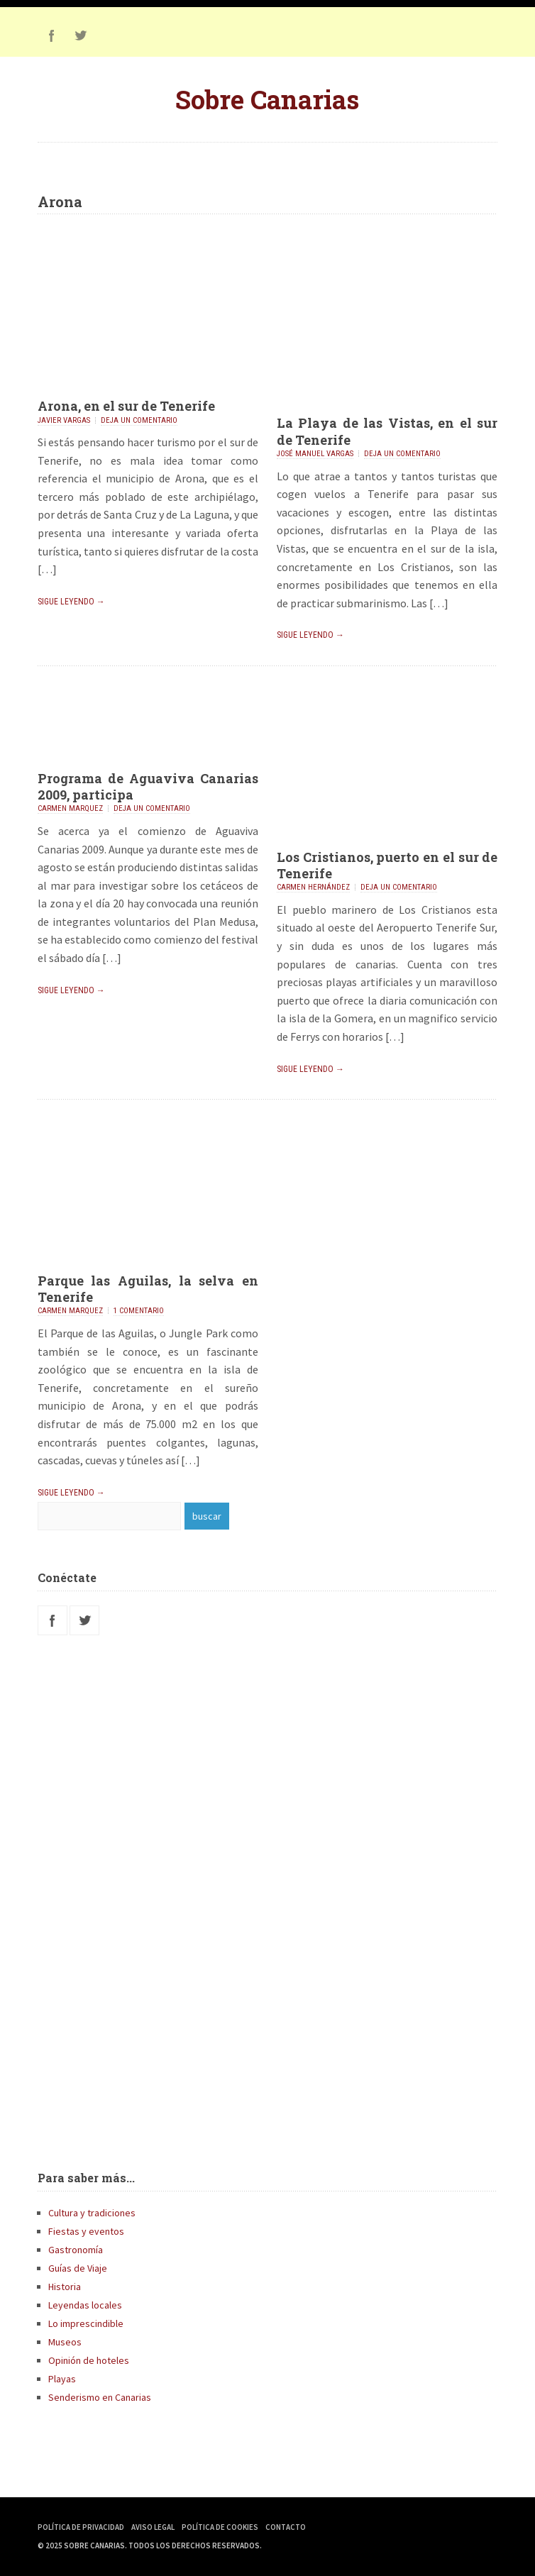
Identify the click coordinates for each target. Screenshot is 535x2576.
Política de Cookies (220, 2527)
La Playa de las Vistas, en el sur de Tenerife (387, 431)
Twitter (80, 35)
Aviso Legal (153, 2527)
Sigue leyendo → (71, 602)
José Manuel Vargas (315, 453)
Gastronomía (75, 2249)
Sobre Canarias (267, 99)
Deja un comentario (139, 420)
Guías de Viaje (77, 2268)
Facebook (52, 35)
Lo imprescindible (85, 2323)
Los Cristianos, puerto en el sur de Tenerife (387, 865)
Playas (62, 2378)
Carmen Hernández (313, 887)
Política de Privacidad (81, 2527)
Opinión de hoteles (88, 2360)
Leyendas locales (85, 2305)
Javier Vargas (64, 420)
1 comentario (139, 1310)
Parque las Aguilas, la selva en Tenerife (148, 1288)
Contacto (285, 2527)
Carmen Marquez (70, 808)
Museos (65, 2341)
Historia (64, 2286)
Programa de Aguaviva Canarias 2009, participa (148, 786)
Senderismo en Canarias (99, 2397)
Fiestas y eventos (86, 2231)
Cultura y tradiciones (92, 2212)
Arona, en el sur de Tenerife (126, 405)
